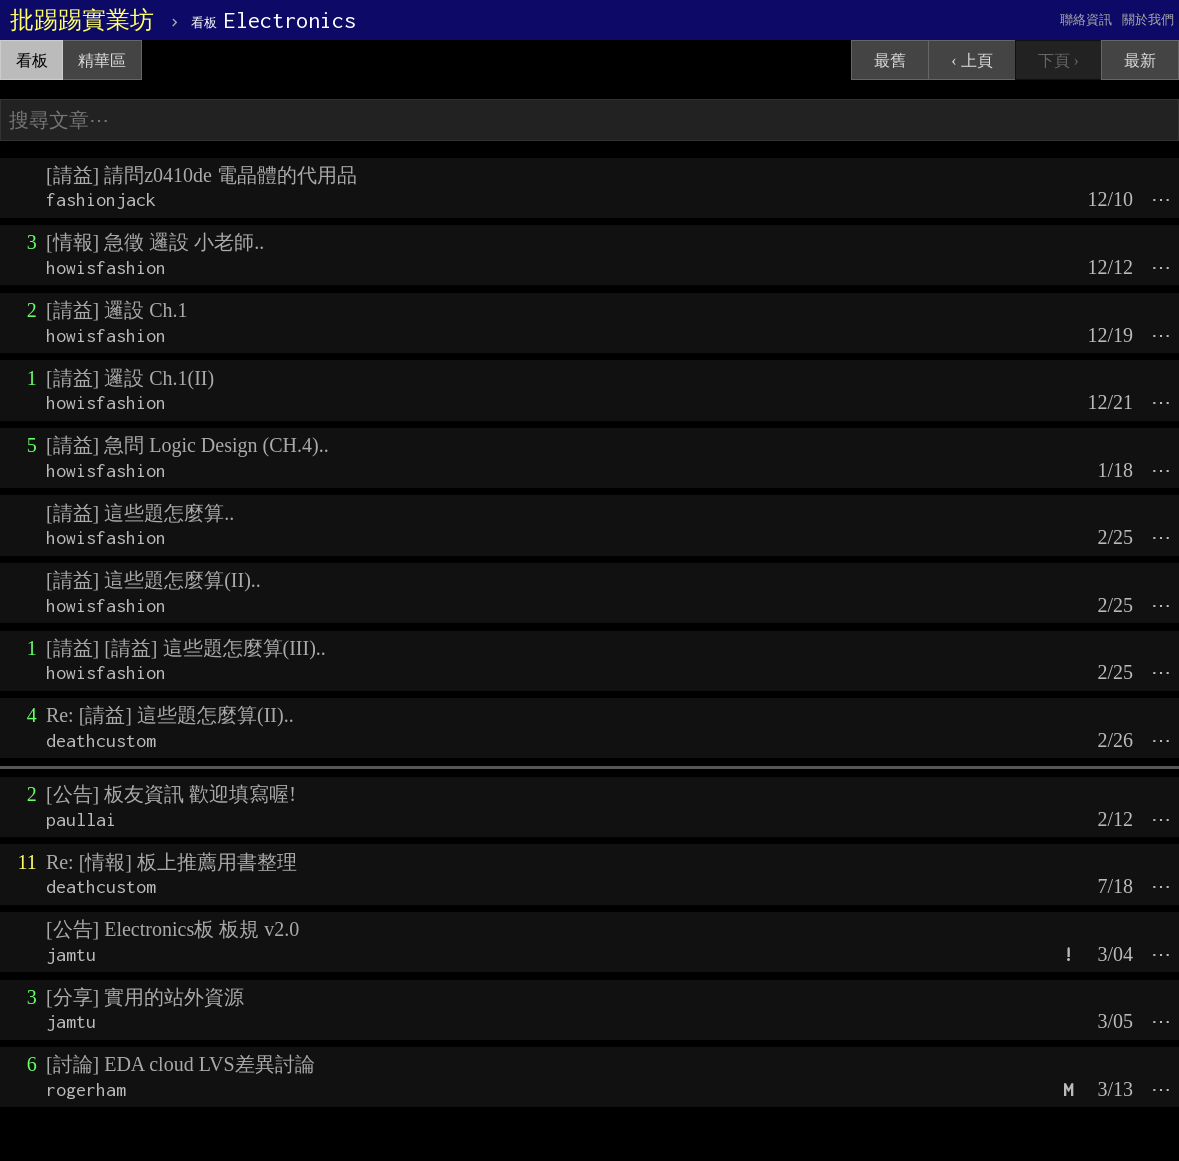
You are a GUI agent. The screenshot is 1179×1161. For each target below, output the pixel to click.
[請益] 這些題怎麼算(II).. (153, 580)
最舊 (890, 60)
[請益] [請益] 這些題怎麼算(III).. (186, 648)
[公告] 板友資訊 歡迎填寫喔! (171, 794)
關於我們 (1148, 19)
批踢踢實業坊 (82, 20)
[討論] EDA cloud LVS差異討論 (180, 1064)
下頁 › (1058, 60)
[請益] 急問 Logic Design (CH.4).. (187, 445)
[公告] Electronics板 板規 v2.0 (172, 929)
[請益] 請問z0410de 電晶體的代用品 (201, 175)
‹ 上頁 (971, 60)
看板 (32, 60)
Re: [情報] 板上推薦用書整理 (171, 862)
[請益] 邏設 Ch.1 (117, 310)
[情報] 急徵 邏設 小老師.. (155, 242)
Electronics (273, 20)
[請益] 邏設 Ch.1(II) (130, 378)
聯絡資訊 (1086, 19)
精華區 (102, 60)
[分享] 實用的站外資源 (145, 997)
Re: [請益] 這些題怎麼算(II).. (170, 715)
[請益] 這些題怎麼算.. (140, 513)
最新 (1140, 60)
